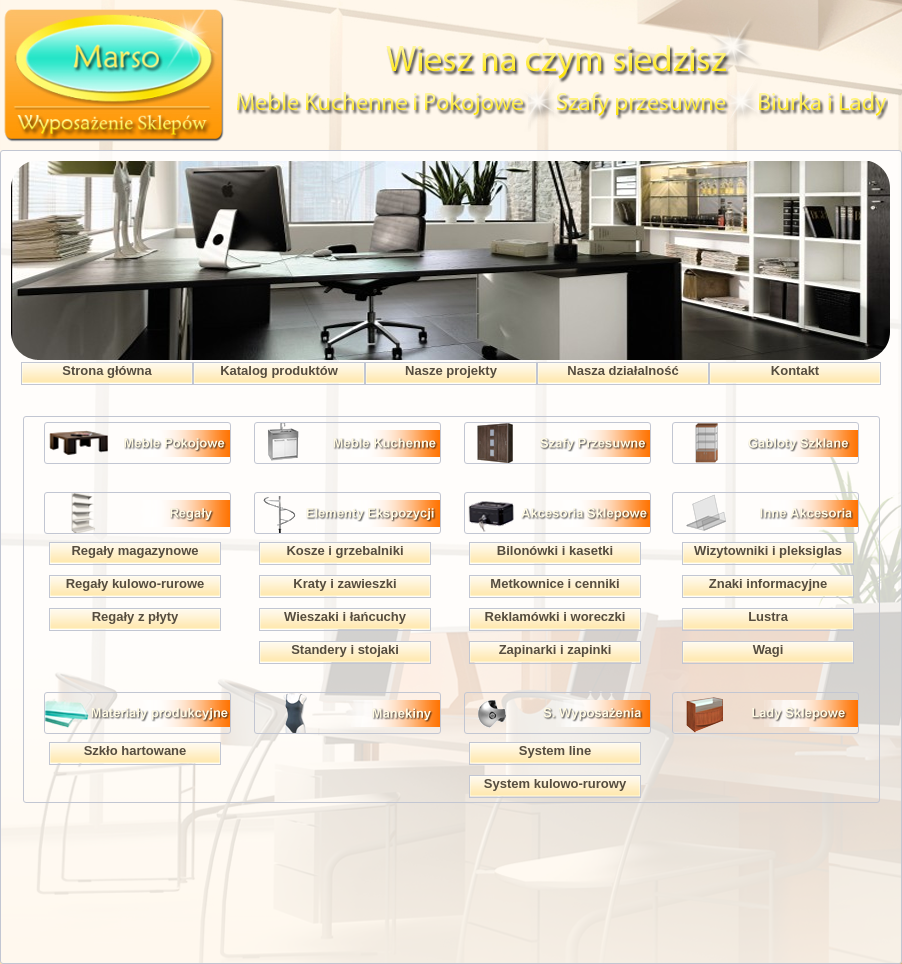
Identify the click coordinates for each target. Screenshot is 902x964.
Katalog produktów (279, 370)
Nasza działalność (622, 370)
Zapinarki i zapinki (555, 649)
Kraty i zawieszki (344, 583)
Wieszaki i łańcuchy (345, 616)
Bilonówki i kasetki (555, 550)
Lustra (768, 616)
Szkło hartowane (135, 750)
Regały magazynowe (134, 550)
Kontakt (795, 370)
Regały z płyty (135, 616)
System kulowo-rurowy (555, 783)
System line (555, 750)
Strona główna (107, 370)
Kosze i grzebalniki (344, 550)
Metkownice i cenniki (554, 583)
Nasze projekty (451, 370)
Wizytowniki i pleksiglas (768, 550)
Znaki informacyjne (768, 583)
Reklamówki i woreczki (555, 616)
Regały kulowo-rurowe (135, 583)
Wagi (768, 649)
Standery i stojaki (345, 649)
